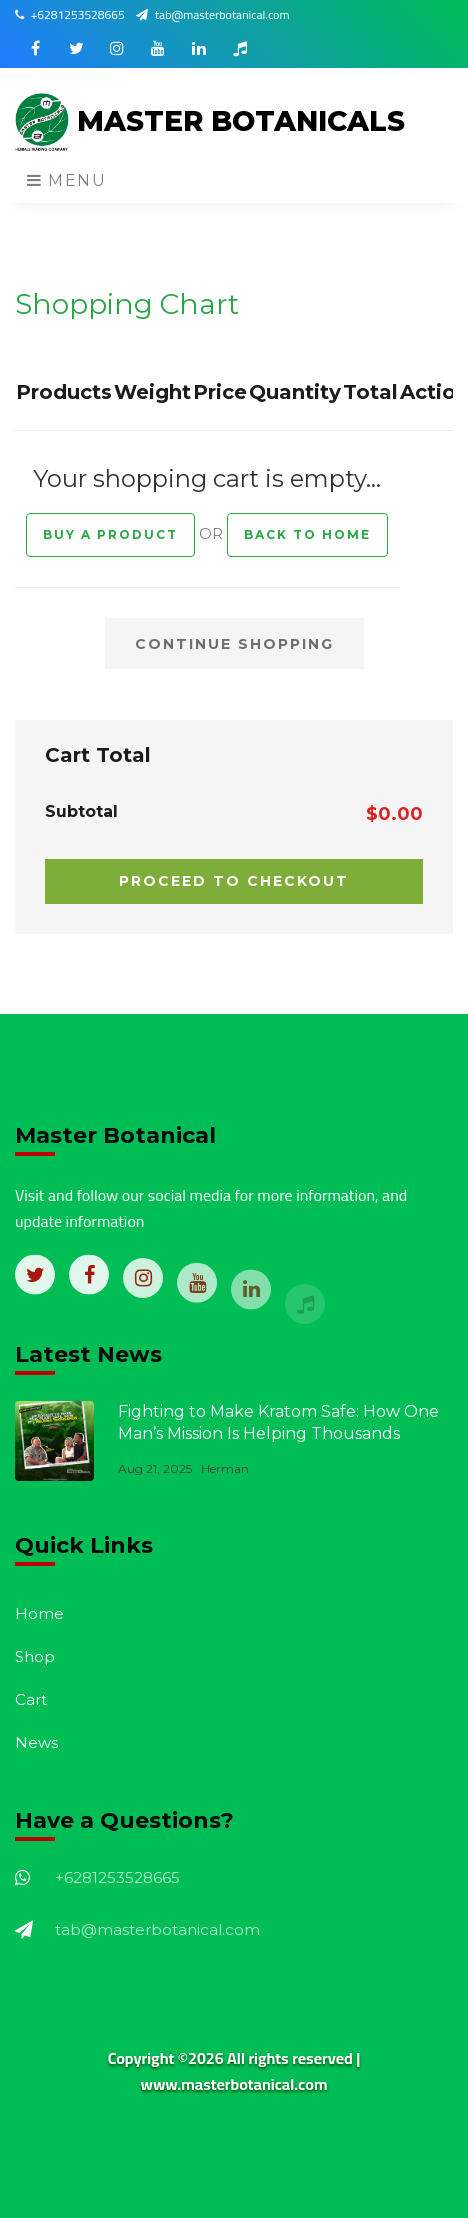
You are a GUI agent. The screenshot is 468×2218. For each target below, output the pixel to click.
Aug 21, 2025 (155, 1468)
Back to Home (307, 534)
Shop (35, 1656)
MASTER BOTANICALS (210, 123)
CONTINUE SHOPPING (234, 644)
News (36, 1742)
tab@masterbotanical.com (212, 14)
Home (39, 1613)
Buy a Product (110, 534)
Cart (31, 1699)
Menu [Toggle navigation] (67, 180)
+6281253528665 (70, 14)
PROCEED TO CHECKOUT (234, 881)
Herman (225, 1468)
